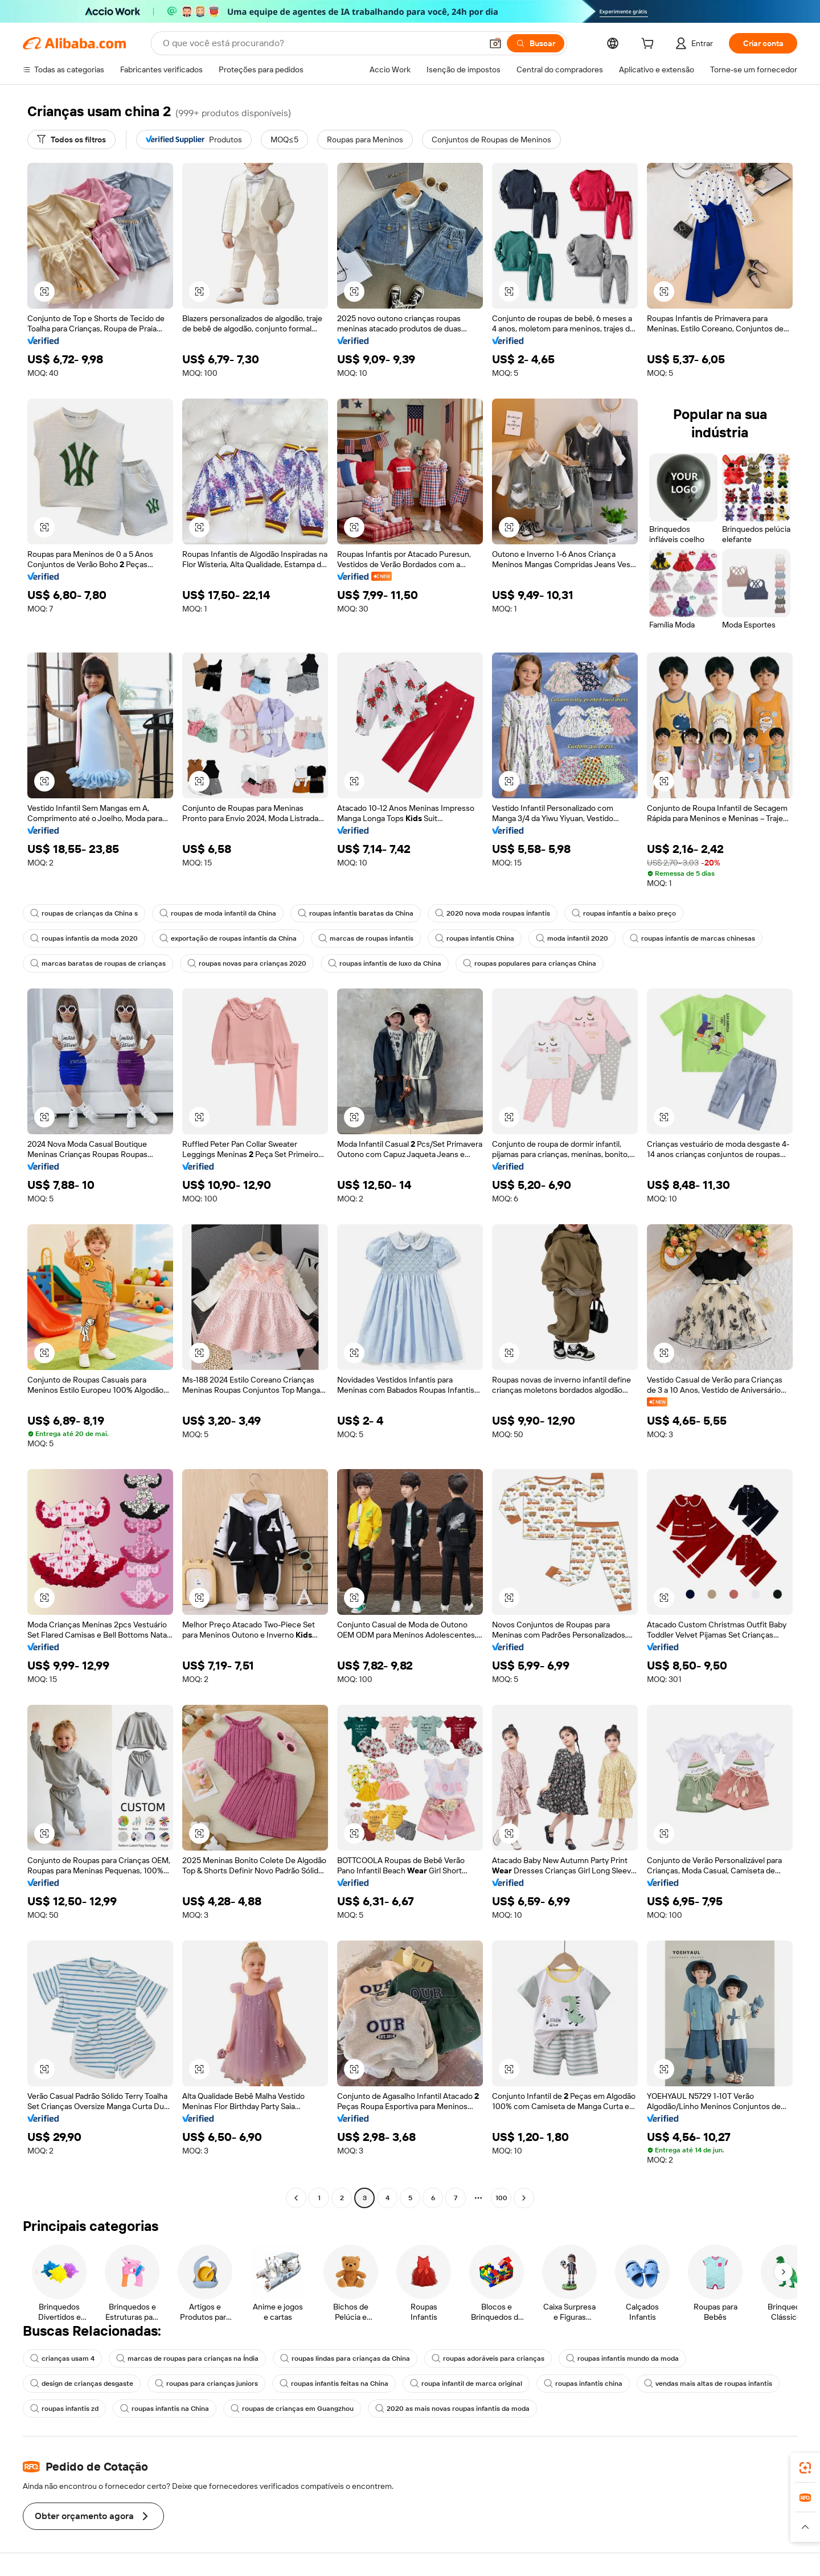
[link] (805, 2468)
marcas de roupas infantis (365, 938)
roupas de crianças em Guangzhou (292, 2408)
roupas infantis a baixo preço (624, 913)
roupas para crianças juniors (206, 2383)
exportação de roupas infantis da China (228, 938)
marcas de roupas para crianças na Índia (187, 2358)
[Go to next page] (524, 2198)
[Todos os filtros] (71, 139)
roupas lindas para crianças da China (345, 2358)
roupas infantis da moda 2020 (84, 938)
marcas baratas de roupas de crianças (98, 963)
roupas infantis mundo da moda (622, 2358)
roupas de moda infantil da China (217, 913)
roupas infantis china (583, 2383)
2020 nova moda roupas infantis (492, 913)
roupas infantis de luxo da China (384, 963)
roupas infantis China (474, 938)
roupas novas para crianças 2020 (246, 963)
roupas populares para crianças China (529, 963)
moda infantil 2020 (572, 938)
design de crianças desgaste (81, 2383)
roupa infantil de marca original (466, 2383)
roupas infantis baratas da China (355, 913)
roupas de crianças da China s (84, 913)
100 (501, 2198)
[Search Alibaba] (321, 43)
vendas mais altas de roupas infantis (708, 2383)
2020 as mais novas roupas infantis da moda (452, 2408)
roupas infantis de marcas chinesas (692, 938)
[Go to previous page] (296, 2198)
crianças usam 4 (62, 2358)
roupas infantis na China (164, 2408)
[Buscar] (535, 43)
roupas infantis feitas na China (334, 2383)
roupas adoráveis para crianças (488, 2358)
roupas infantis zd (64, 2408)
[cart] (649, 45)
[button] (495, 43)
